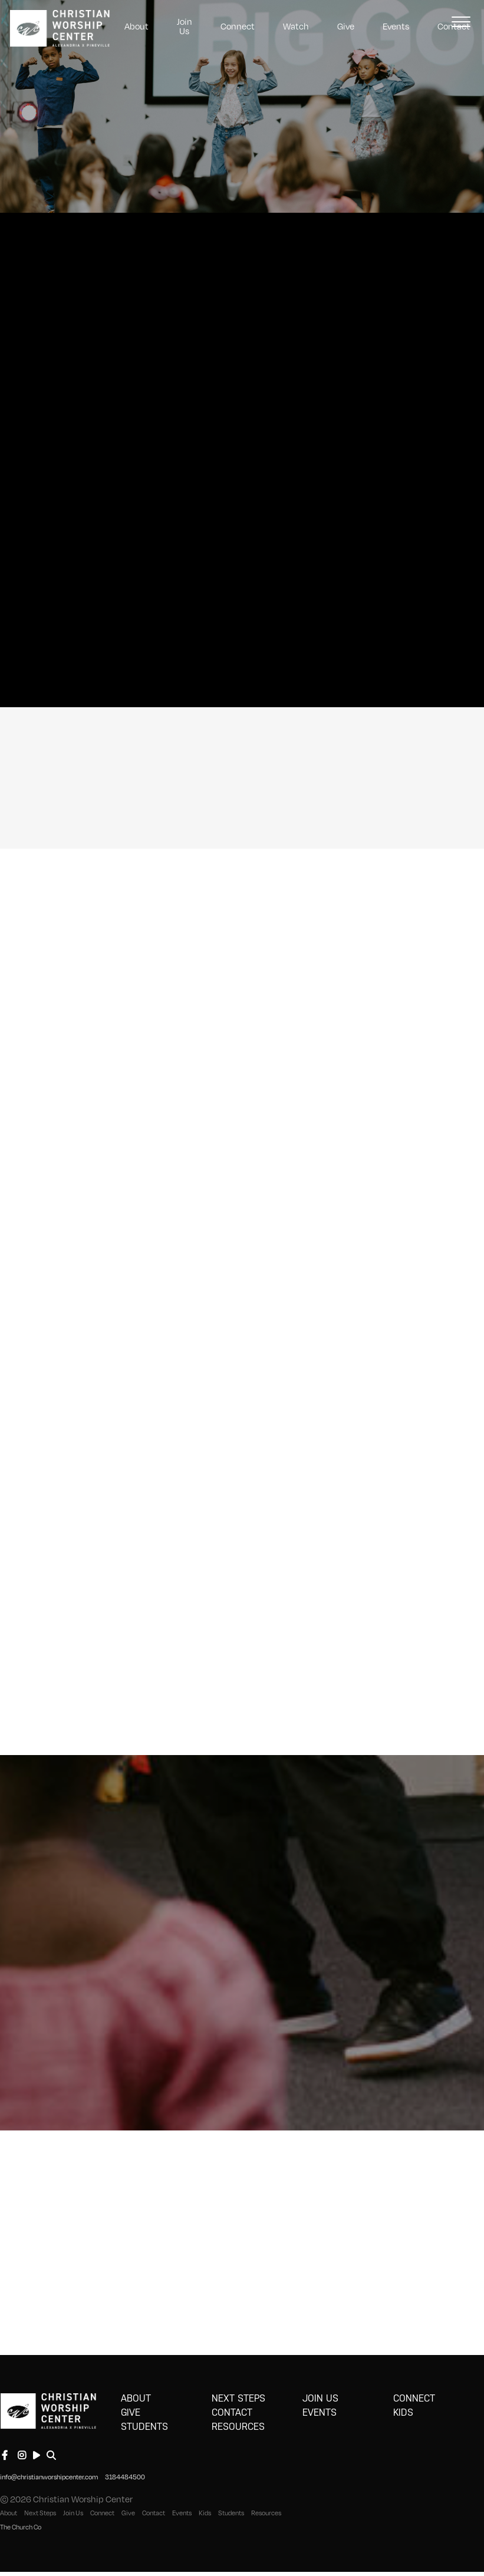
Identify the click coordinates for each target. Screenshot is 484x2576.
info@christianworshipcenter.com (49, 2477)
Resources (238, 2426)
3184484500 (125, 2477)
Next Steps (238, 2398)
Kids (403, 2412)
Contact (232, 2412)
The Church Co (20, 2527)
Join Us (184, 26)
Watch (296, 26)
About (136, 26)
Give (345, 26)
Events (396, 26)
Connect (237, 26)
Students (144, 2426)
